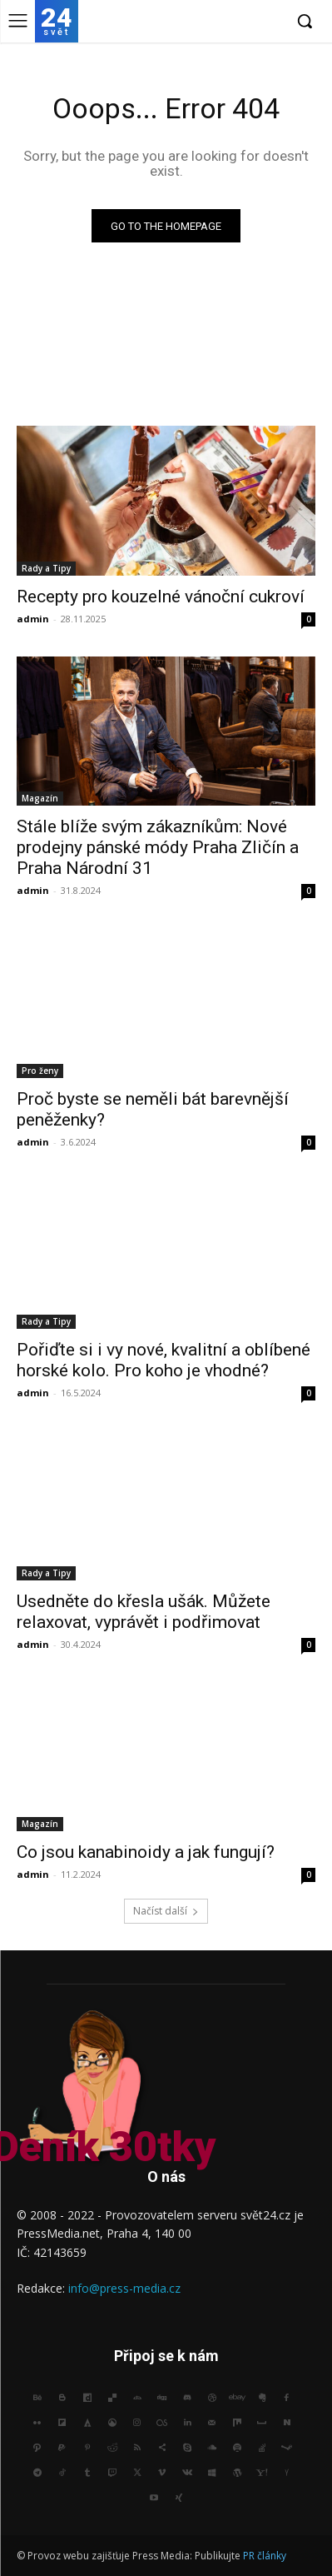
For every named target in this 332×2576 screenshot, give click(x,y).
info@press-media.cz (124, 2288)
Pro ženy (40, 1070)
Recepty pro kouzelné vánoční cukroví (161, 597)
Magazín (40, 798)
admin (33, 618)
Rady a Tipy (46, 568)
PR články (264, 2556)
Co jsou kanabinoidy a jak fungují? (146, 1852)
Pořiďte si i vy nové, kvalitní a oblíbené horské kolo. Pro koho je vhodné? (163, 1360)
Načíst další (166, 1911)
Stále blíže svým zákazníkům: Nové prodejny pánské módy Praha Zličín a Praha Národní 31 (158, 847)
